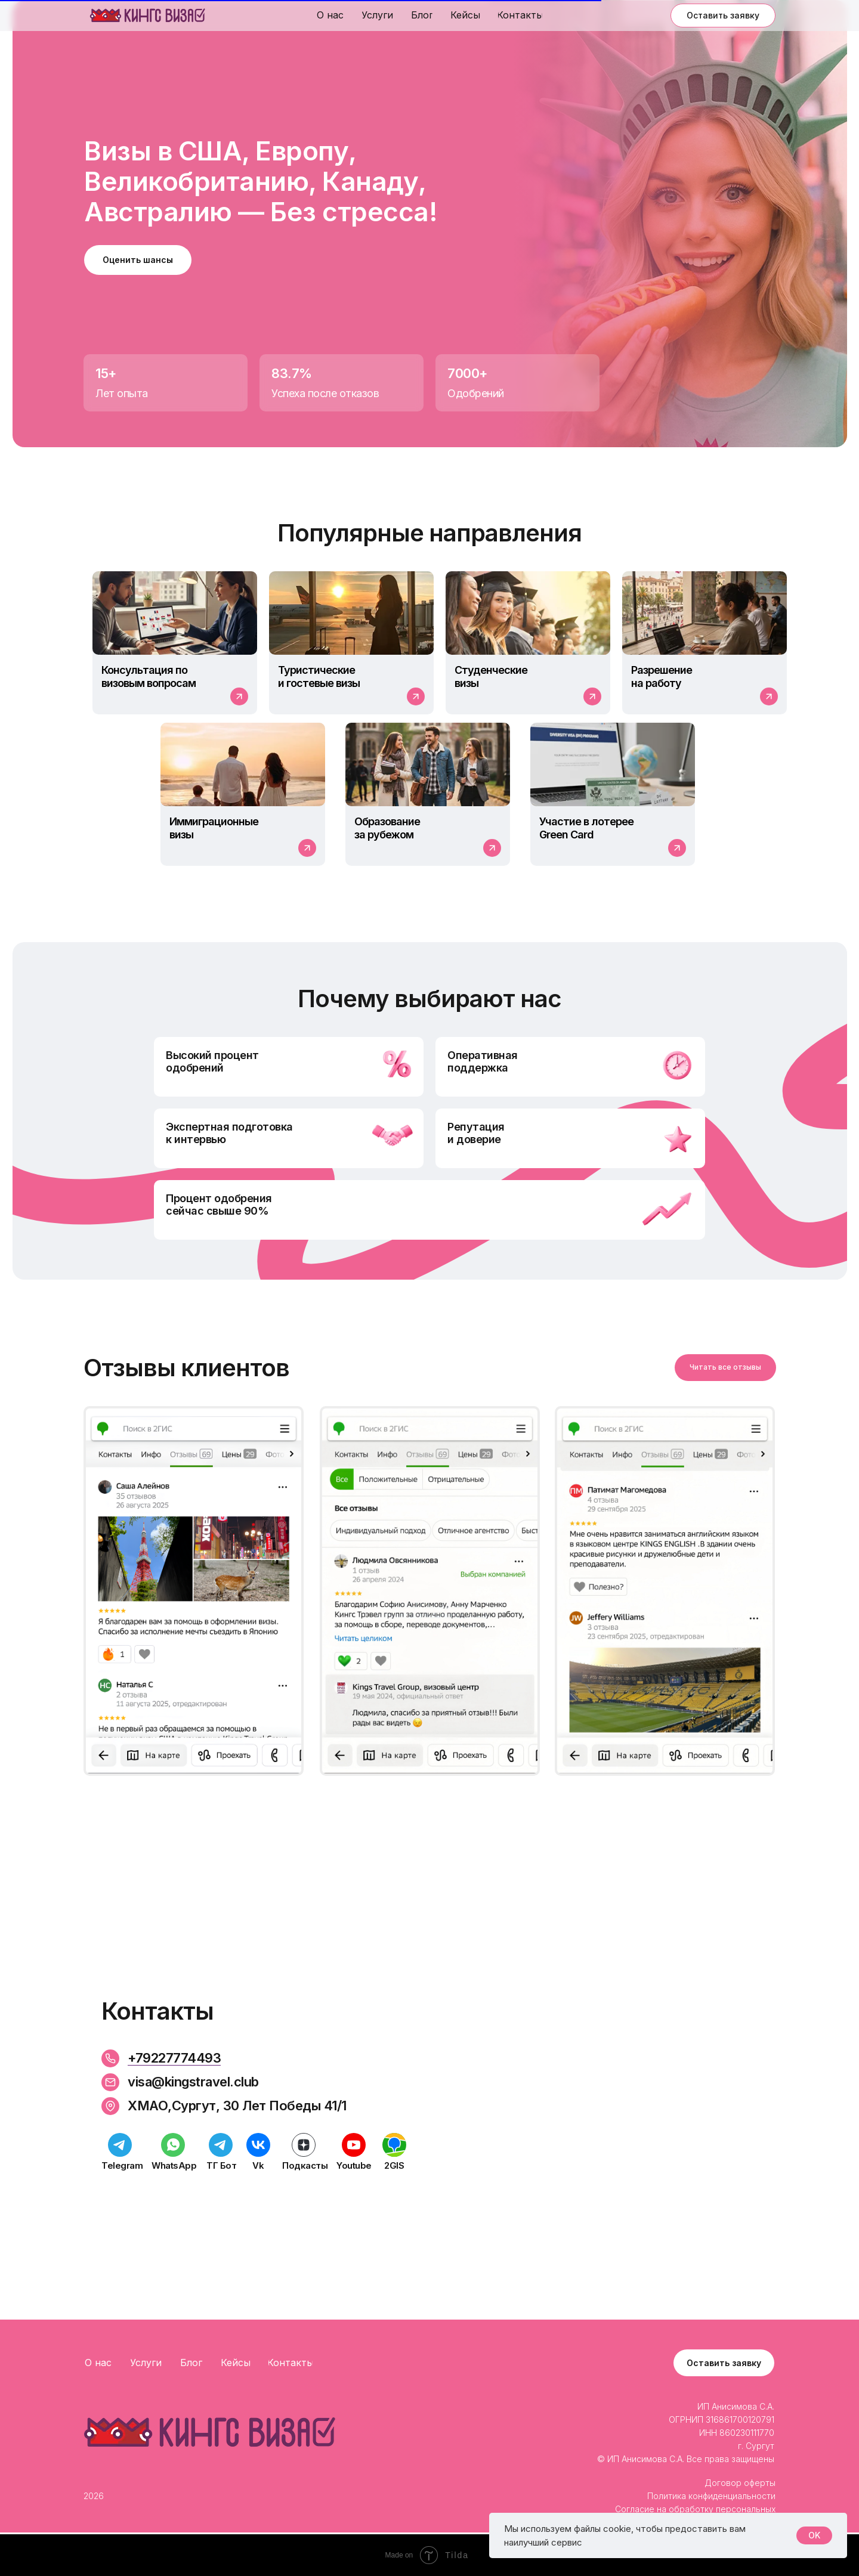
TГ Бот (221, 2165)
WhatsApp (174, 2165)
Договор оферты (739, 2483)
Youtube (354, 2165)
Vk (258, 2165)
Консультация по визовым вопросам (148, 676)
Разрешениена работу (661, 676)
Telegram (122, 2165)
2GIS (394, 2165)
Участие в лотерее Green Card (586, 828)
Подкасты (304, 2165)
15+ (105, 373)
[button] (722, 15)
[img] (147, 15)
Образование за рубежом (387, 828)
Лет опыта (121, 393)
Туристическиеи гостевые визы (319, 676)
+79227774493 (174, 2058)
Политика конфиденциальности (711, 2496)
